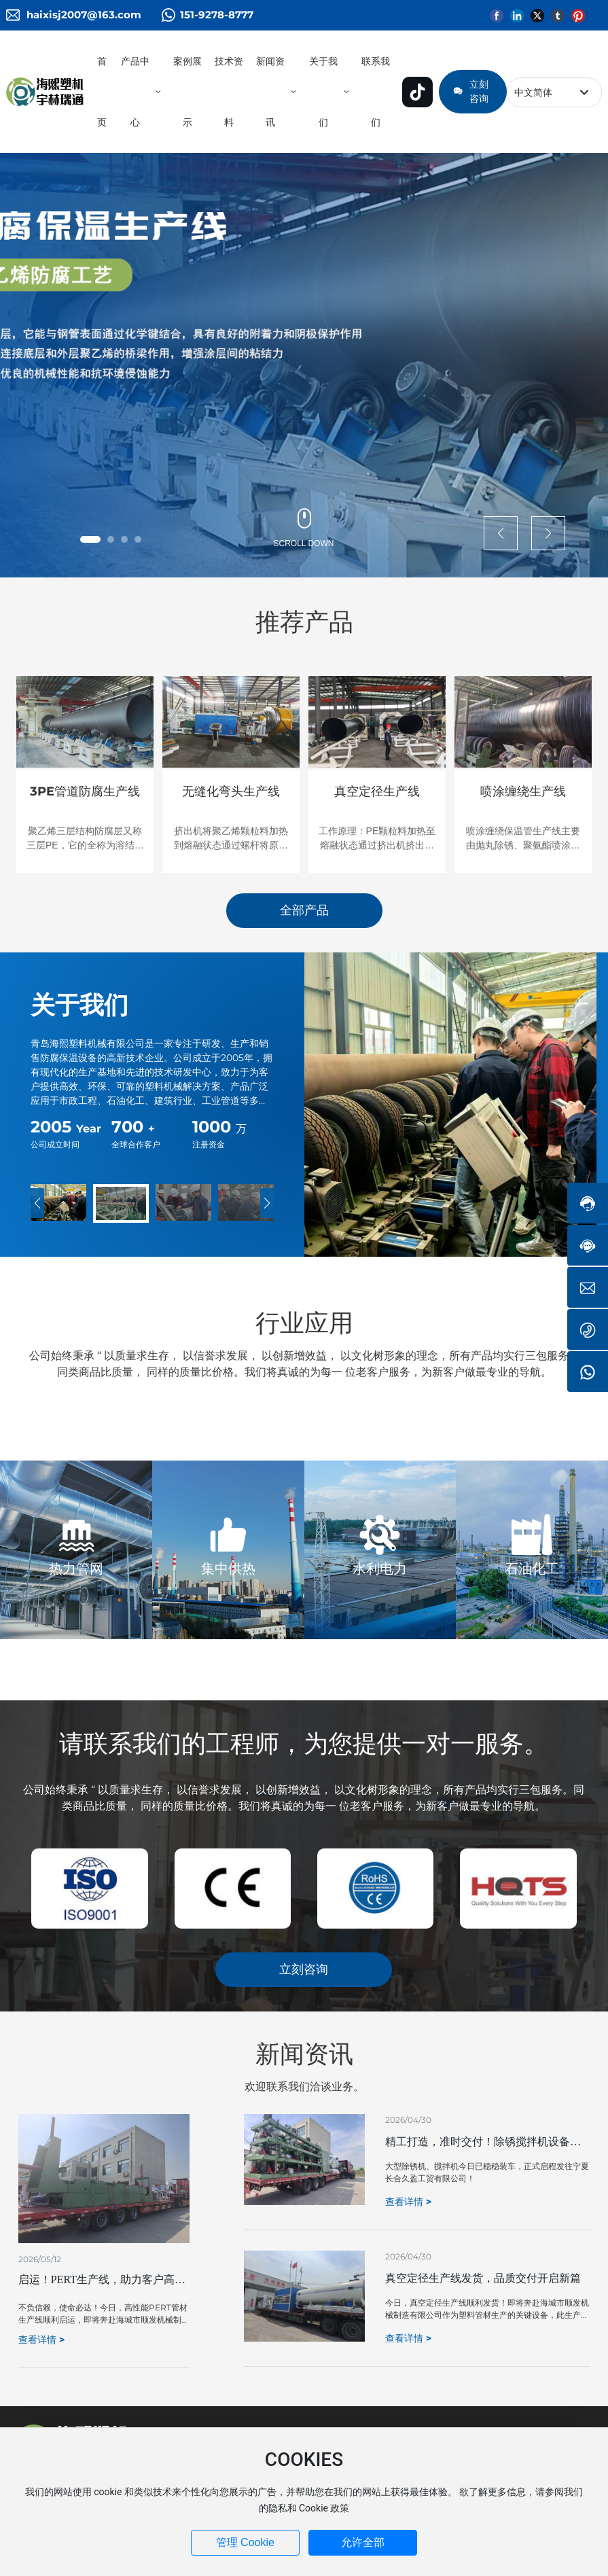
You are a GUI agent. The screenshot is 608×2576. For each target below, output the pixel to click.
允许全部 (363, 2542)
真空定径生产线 (377, 791)
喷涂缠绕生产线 (523, 791)
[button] (90, 539)
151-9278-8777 (216, 14)
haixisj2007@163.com (83, 14)
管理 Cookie (245, 2542)
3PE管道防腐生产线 (85, 791)
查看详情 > (41, 2339)
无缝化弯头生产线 (231, 791)
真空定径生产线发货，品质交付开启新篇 (483, 2278)
